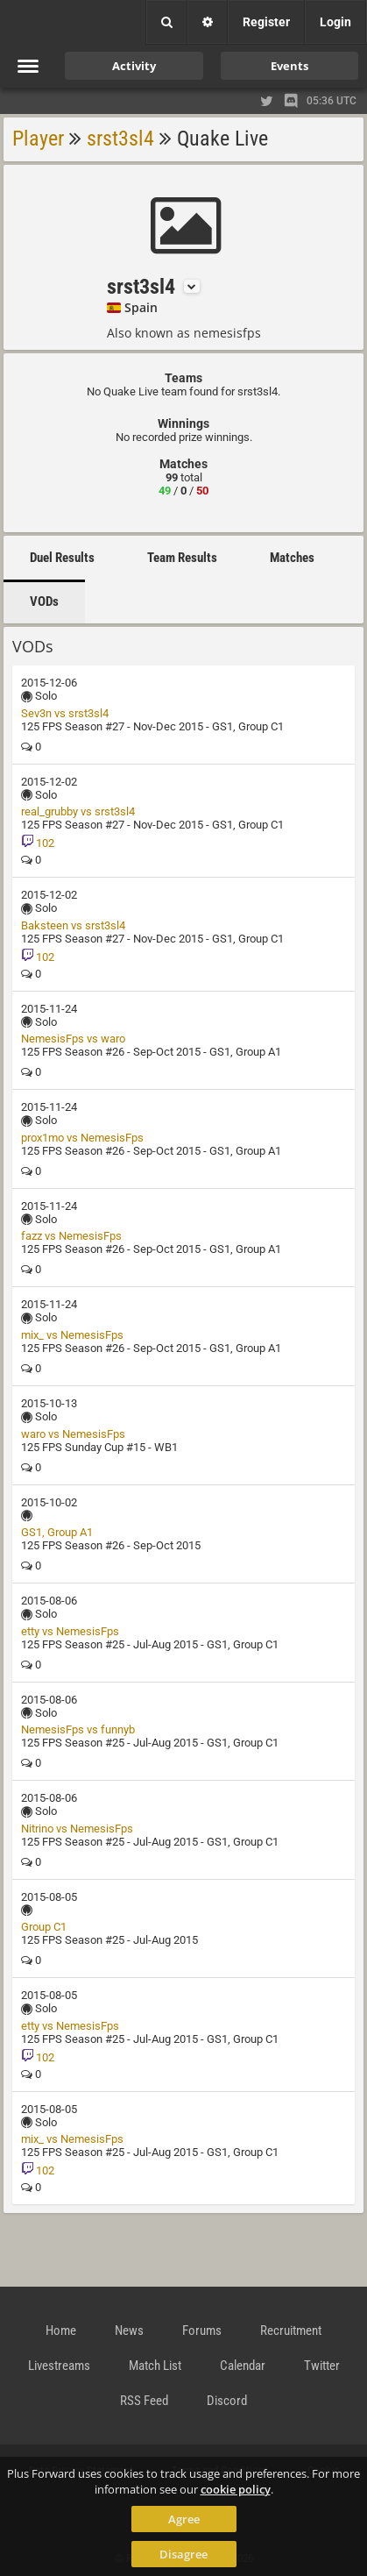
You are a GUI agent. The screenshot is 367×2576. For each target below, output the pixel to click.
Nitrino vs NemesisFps (77, 1828)
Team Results (182, 558)
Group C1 (44, 1926)
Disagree (183, 2554)
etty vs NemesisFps (70, 1631)
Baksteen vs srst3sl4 (73, 925)
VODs (44, 601)
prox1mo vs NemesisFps (82, 1137)
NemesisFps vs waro (73, 1038)
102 (37, 843)
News (129, 2330)
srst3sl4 (120, 138)
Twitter (322, 2365)
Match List (155, 2365)
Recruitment (290, 2330)
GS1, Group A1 (57, 1532)
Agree (184, 2519)
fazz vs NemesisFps (71, 1235)
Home (61, 2330)
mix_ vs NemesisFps (72, 1334)
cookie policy (236, 2489)
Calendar (242, 2365)
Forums (202, 2330)
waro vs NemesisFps (73, 1434)
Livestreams (59, 2365)
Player (38, 138)
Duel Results (62, 558)
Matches (292, 558)
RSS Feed (144, 2401)
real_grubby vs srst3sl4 (78, 811)
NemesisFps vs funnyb (78, 1729)
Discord (227, 2401)
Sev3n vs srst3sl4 (65, 713)
